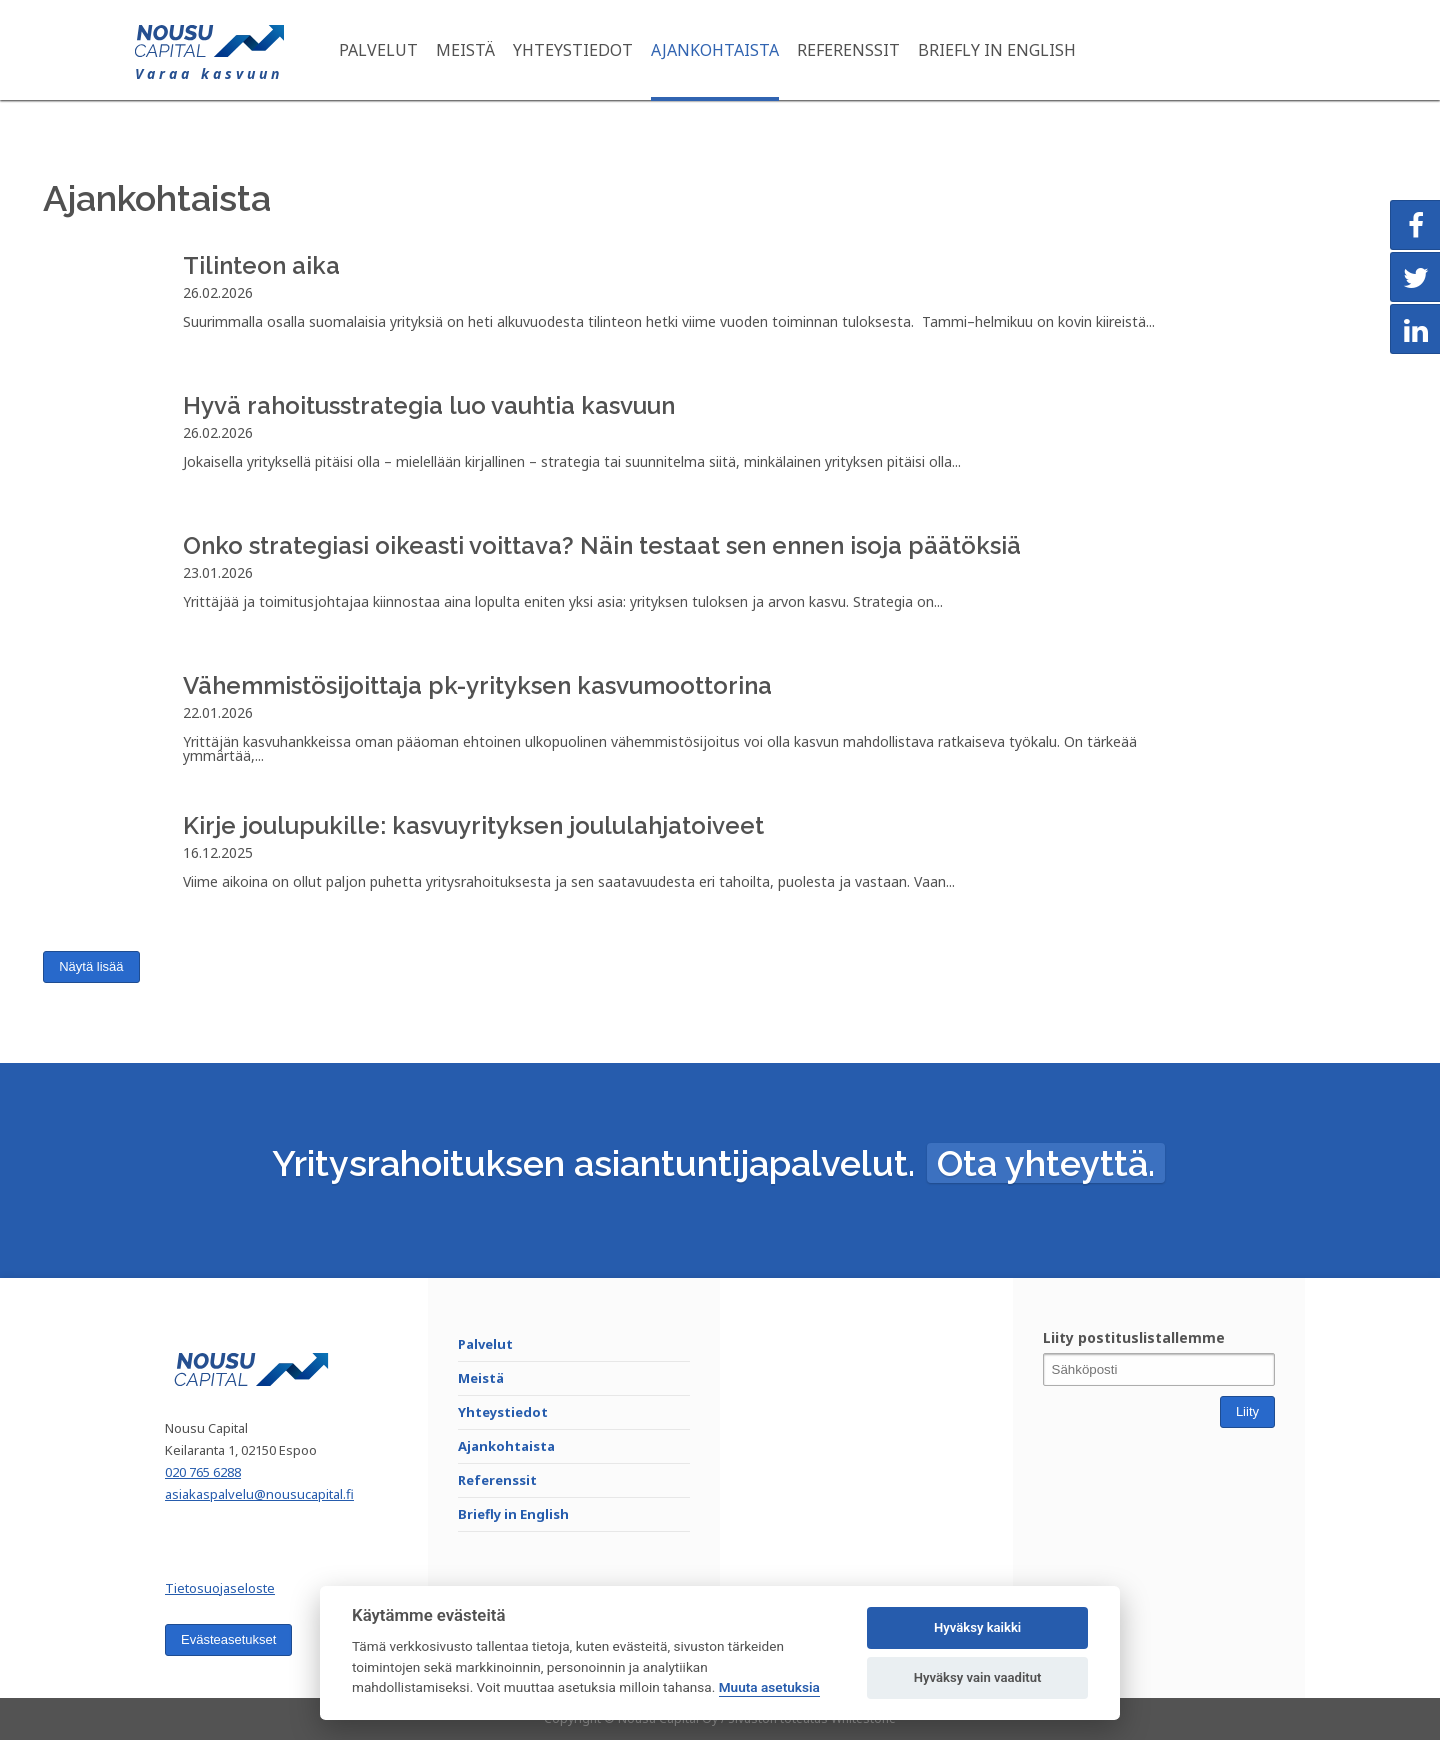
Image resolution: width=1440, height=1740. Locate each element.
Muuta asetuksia (769, 1687)
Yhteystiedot (573, 50)
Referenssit (848, 50)
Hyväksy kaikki (977, 1627)
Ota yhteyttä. (1046, 1163)
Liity (1247, 1411)
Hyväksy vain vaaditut (978, 1677)
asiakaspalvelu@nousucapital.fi (259, 1494)
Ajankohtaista (715, 50)
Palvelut (378, 50)
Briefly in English (997, 50)
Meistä (465, 50)
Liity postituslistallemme (1134, 1337)
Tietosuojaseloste (220, 1588)
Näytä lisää (91, 966)
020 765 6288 (203, 1472)
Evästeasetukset (228, 1639)
